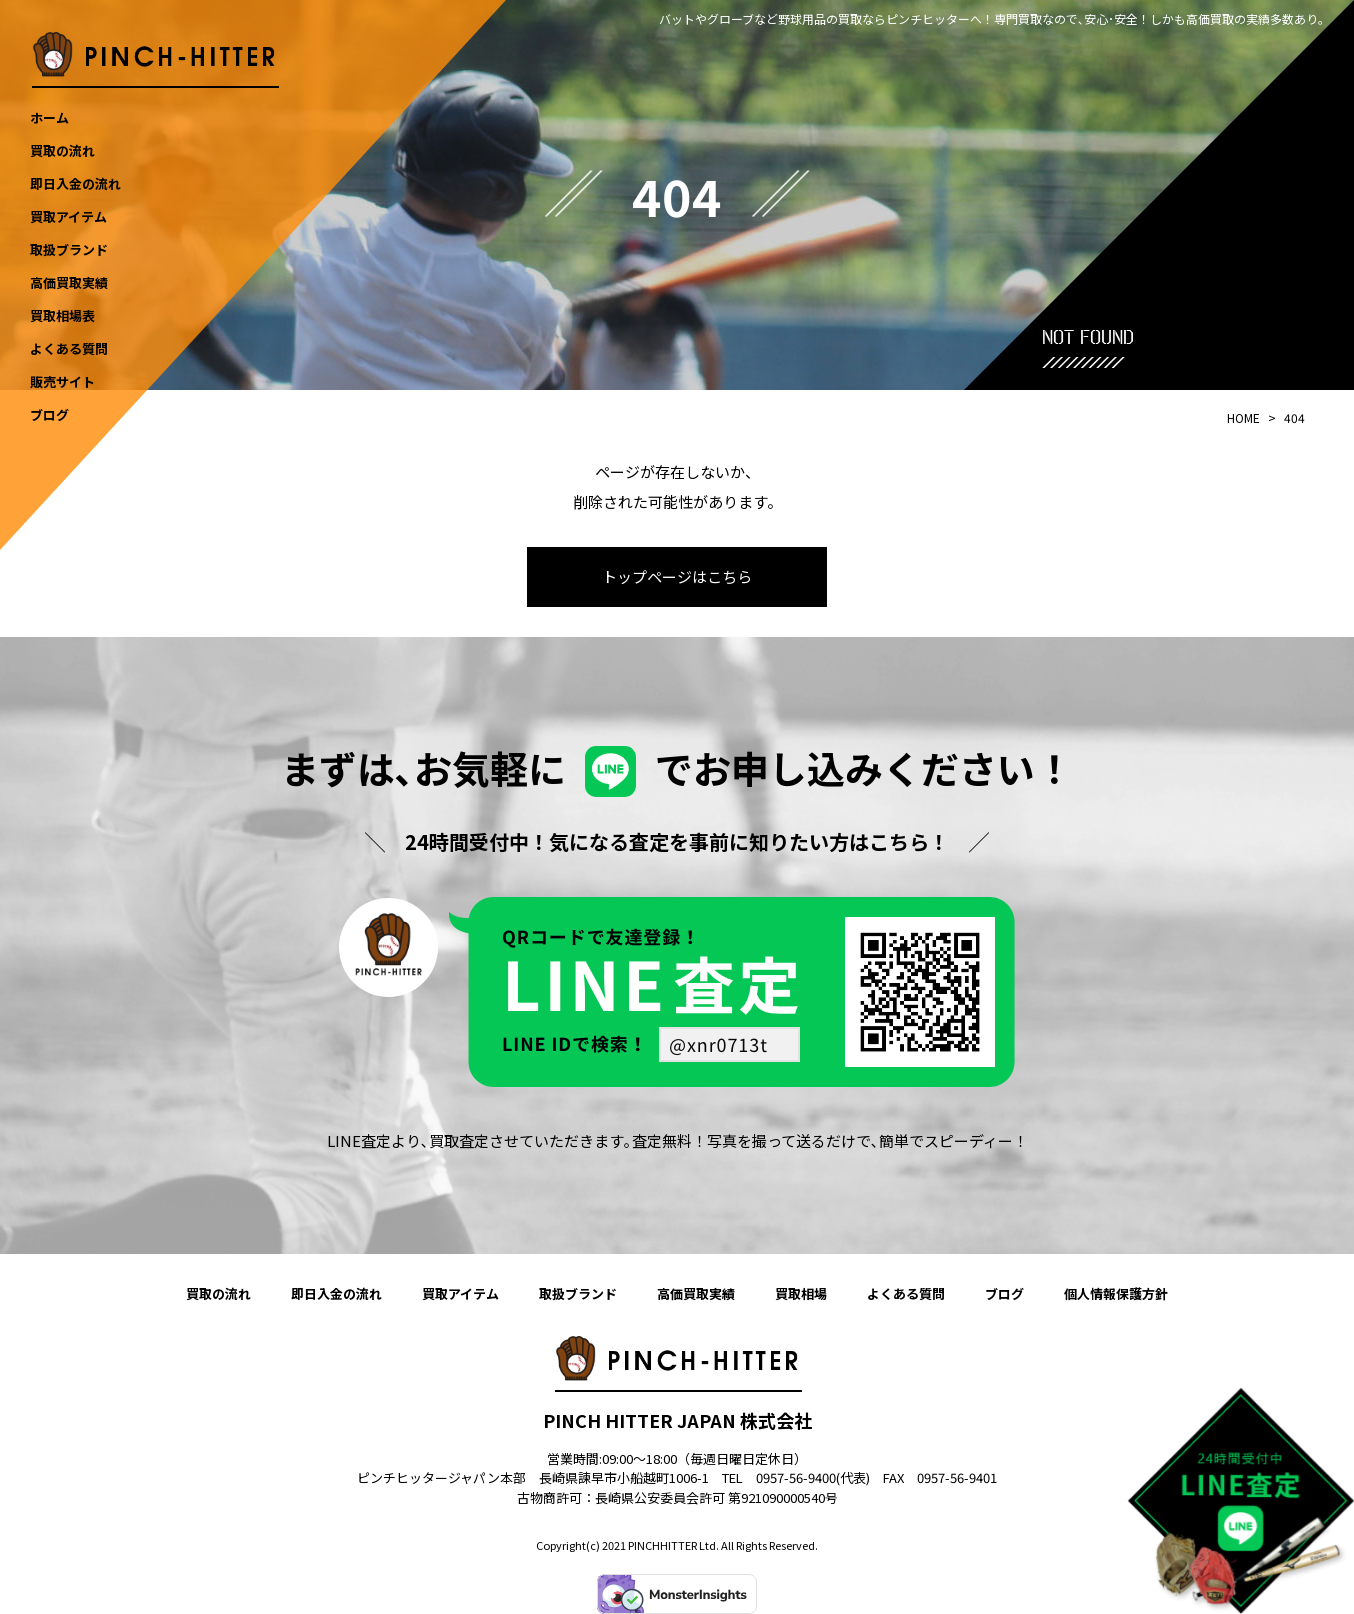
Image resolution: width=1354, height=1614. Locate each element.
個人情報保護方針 (1116, 1293)
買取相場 (801, 1293)
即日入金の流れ (336, 1293)
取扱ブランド (578, 1293)
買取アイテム (460, 1293)
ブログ (1004, 1293)
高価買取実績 (696, 1293)
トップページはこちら (677, 576)
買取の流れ (218, 1293)
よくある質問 (906, 1293)
